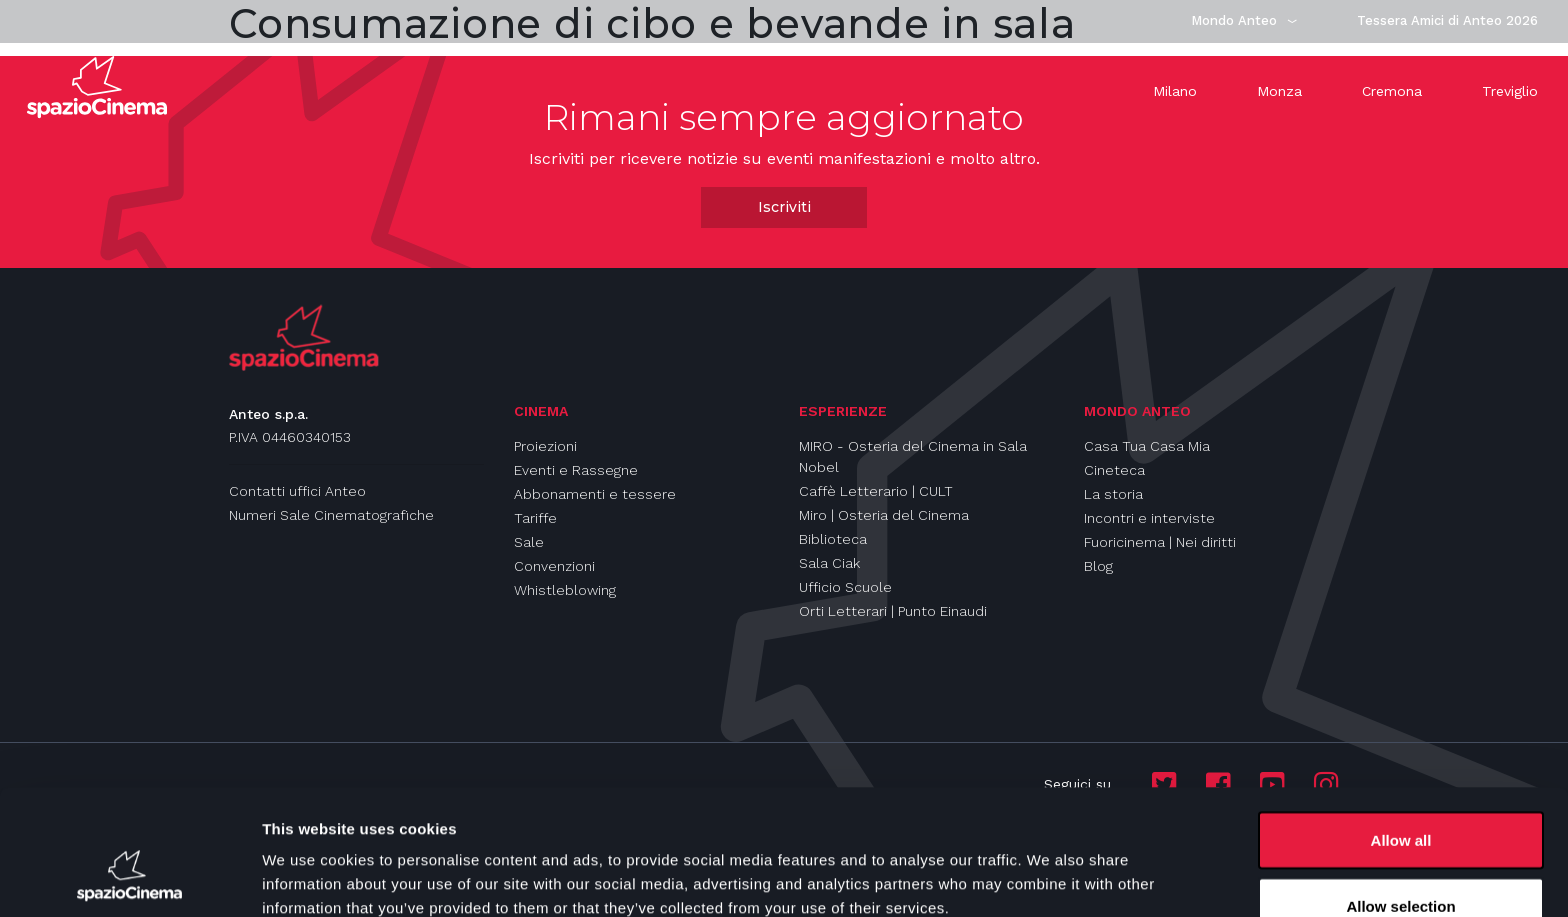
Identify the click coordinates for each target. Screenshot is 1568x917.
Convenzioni (554, 566)
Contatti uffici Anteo (297, 491)
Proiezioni (545, 446)
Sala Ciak (829, 563)
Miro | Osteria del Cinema (884, 515)
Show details (1049, 865)
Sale (529, 542)
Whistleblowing (565, 590)
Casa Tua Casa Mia (1147, 446)
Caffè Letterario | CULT (876, 491)
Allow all (1401, 732)
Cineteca (1114, 470)
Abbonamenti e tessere (595, 494)
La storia (1113, 494)
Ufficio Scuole (845, 587)
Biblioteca (833, 539)
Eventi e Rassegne (576, 470)
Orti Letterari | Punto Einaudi (893, 611)
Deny (1401, 863)
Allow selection (1400, 798)
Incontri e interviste (1149, 518)
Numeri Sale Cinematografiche (331, 515)
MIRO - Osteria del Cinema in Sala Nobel (913, 456)
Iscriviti (784, 207)
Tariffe (535, 518)
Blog (1098, 566)
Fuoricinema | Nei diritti (1160, 542)
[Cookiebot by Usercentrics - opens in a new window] (129, 878)
